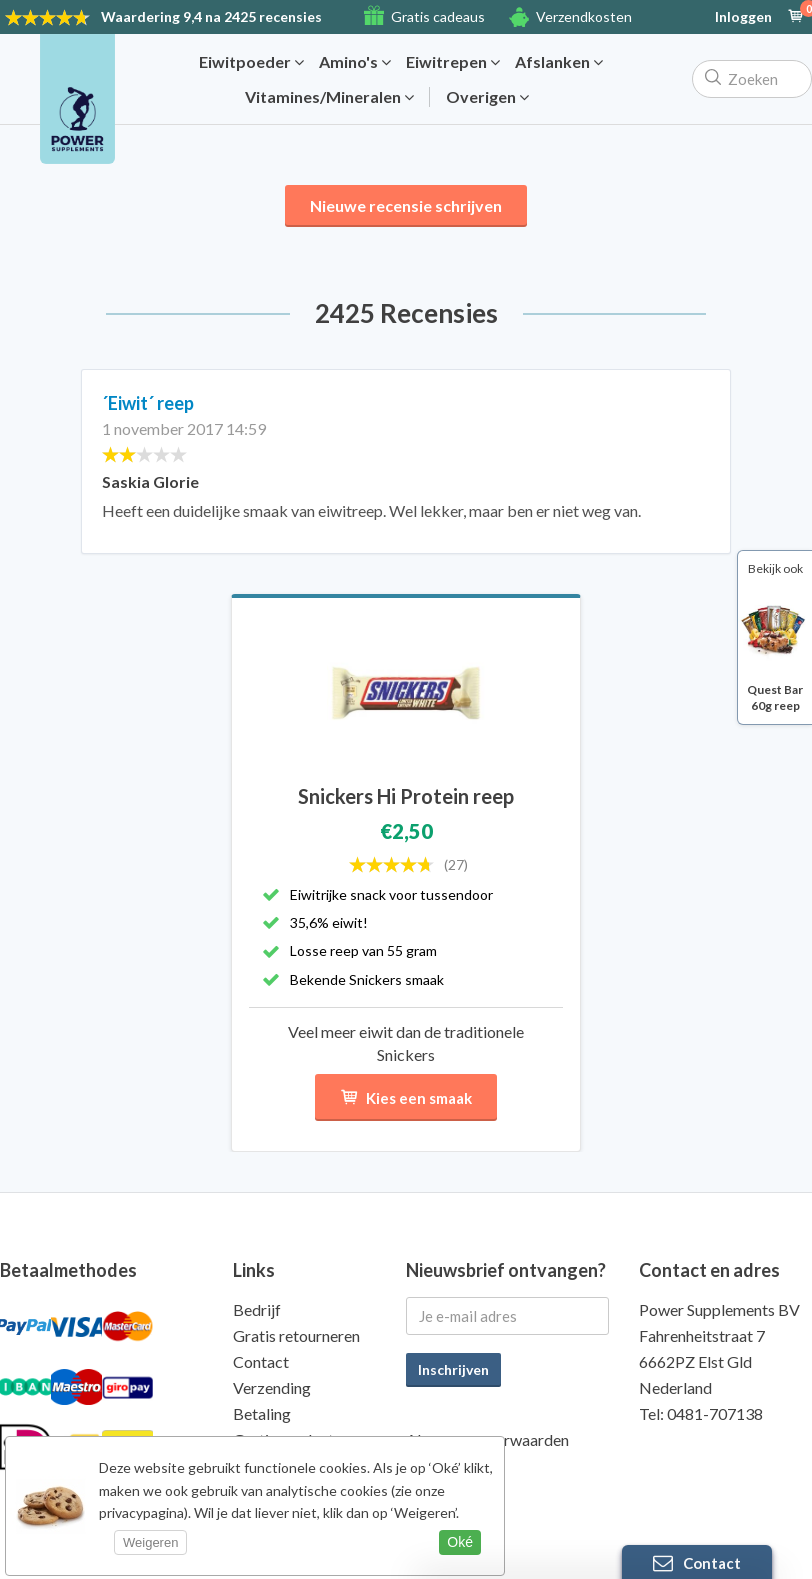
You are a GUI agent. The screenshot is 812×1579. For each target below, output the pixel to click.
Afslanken (559, 62)
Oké (460, 1542)
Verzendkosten (584, 16)
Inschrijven (453, 1369)
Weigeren (150, 1542)
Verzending (272, 1387)
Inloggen (743, 17)
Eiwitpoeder (251, 62)
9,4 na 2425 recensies (211, 16)
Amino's (355, 62)
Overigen (487, 97)
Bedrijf (257, 1309)
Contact (261, 1361)
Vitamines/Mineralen (329, 97)
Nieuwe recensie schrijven (406, 205)
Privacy (432, 1465)
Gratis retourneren (296, 1335)
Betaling (262, 1413)
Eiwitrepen (453, 62)
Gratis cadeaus (438, 16)
